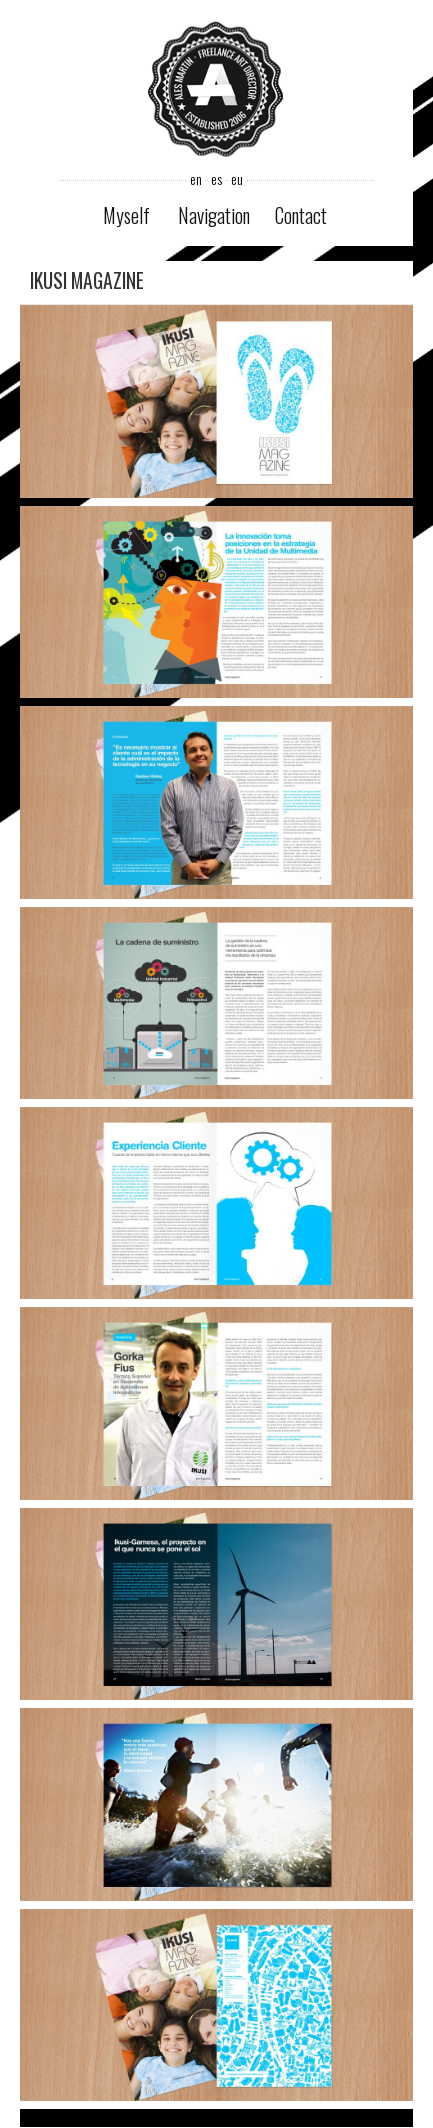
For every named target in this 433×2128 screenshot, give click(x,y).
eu (237, 179)
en (196, 179)
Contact (301, 215)
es (216, 179)
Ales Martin (216, 92)
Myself (126, 215)
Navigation (214, 215)
